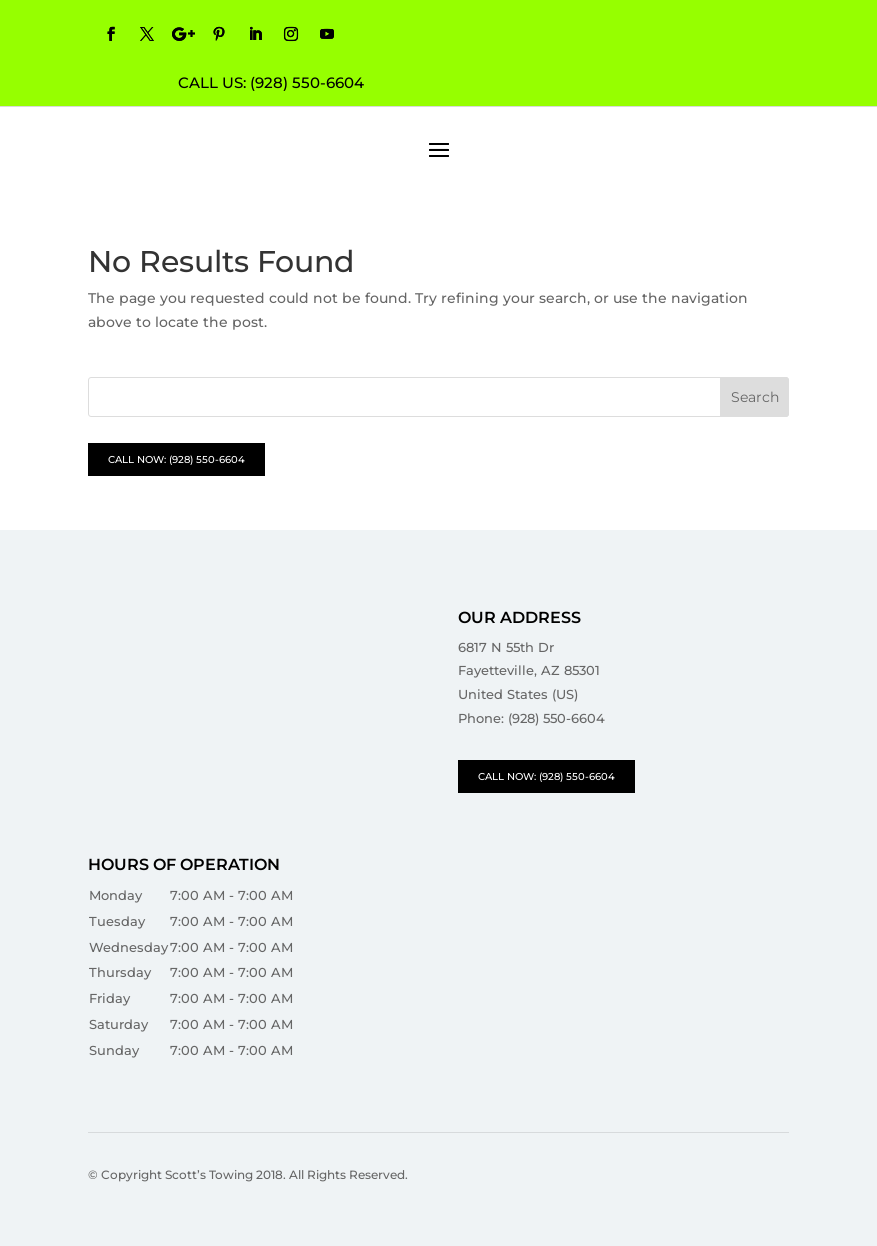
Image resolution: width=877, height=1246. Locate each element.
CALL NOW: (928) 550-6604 (176, 459)
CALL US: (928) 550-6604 (271, 82)
